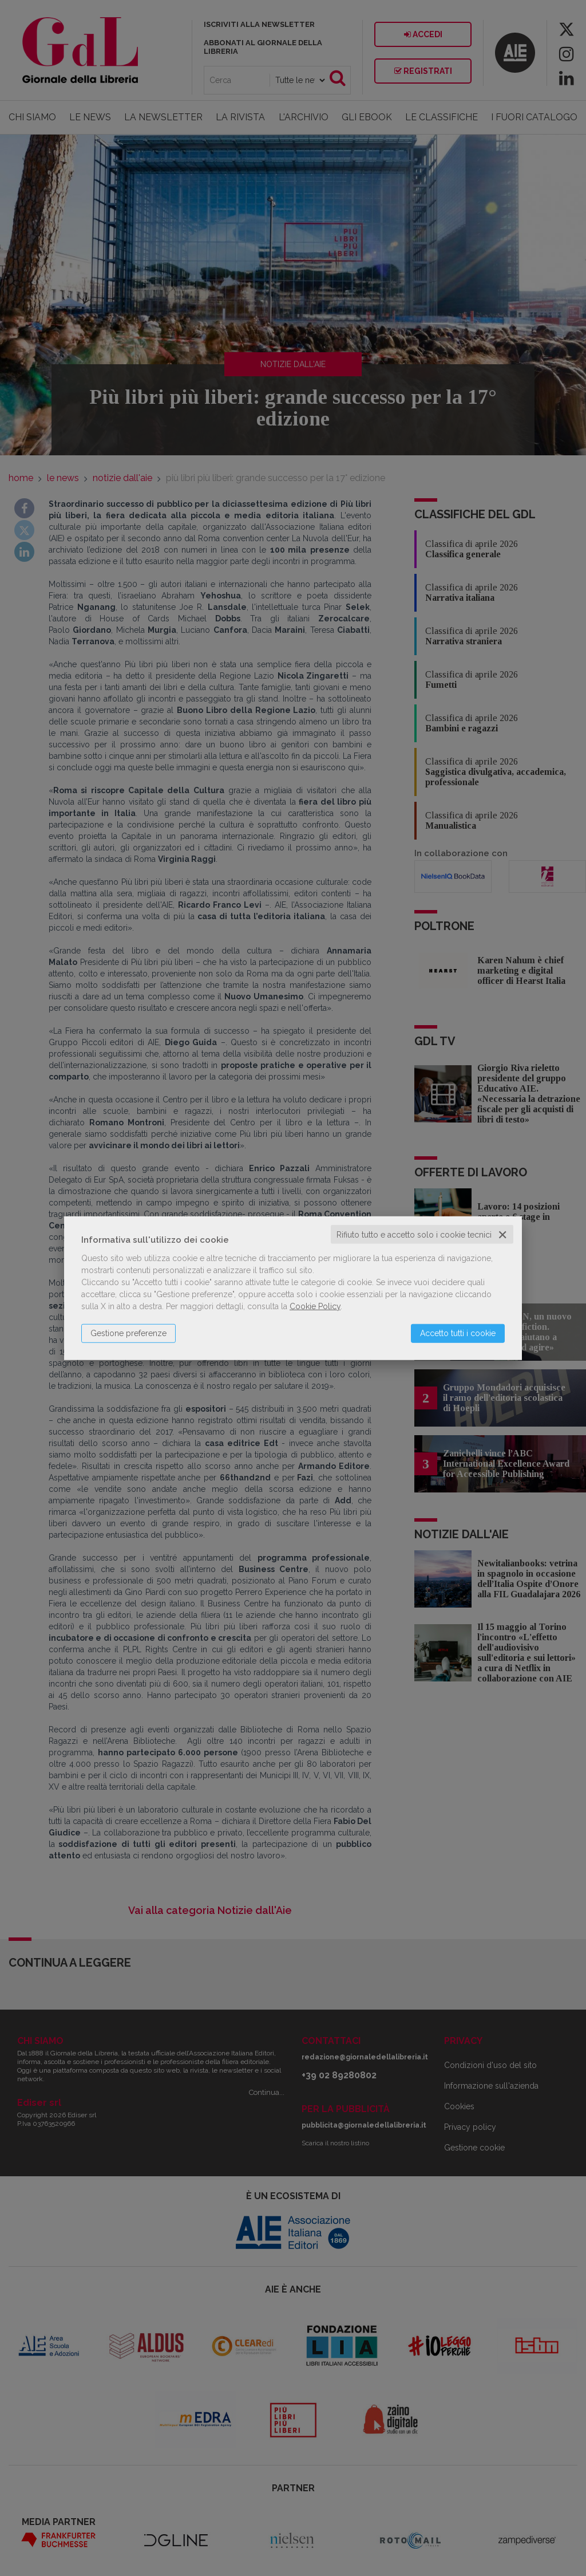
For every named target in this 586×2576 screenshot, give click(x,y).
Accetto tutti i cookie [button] (458, 1332)
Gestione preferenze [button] (128, 1332)
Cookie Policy (315, 1305)
